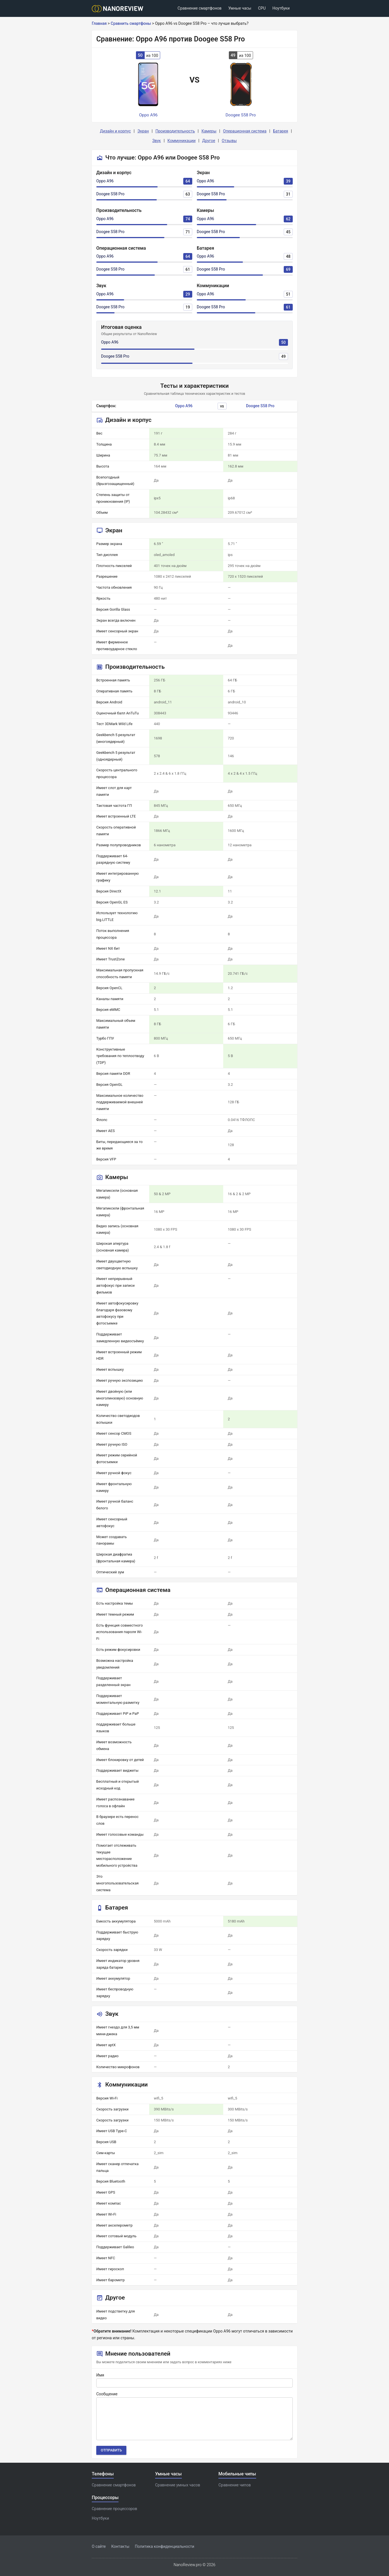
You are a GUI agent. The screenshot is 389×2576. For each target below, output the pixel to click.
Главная (99, 23)
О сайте (99, 2546)
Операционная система (244, 131)
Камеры (209, 131)
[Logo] (119, 8)
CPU (262, 8)
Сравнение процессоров (114, 2508)
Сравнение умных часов (177, 2485)
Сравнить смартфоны (131, 23)
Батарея (280, 131)
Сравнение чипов (234, 2485)
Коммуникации (181, 140)
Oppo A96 (105, 181)
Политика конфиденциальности (164, 2546)
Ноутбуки (281, 8)
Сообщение (106, 2394)
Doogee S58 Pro (110, 194)
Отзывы (229, 140)
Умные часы (239, 8)
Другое (208, 140)
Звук (156, 140)
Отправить (111, 2450)
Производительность (175, 131)
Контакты (120, 2546)
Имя (100, 2375)
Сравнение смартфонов (200, 8)
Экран (143, 131)
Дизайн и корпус (115, 131)
